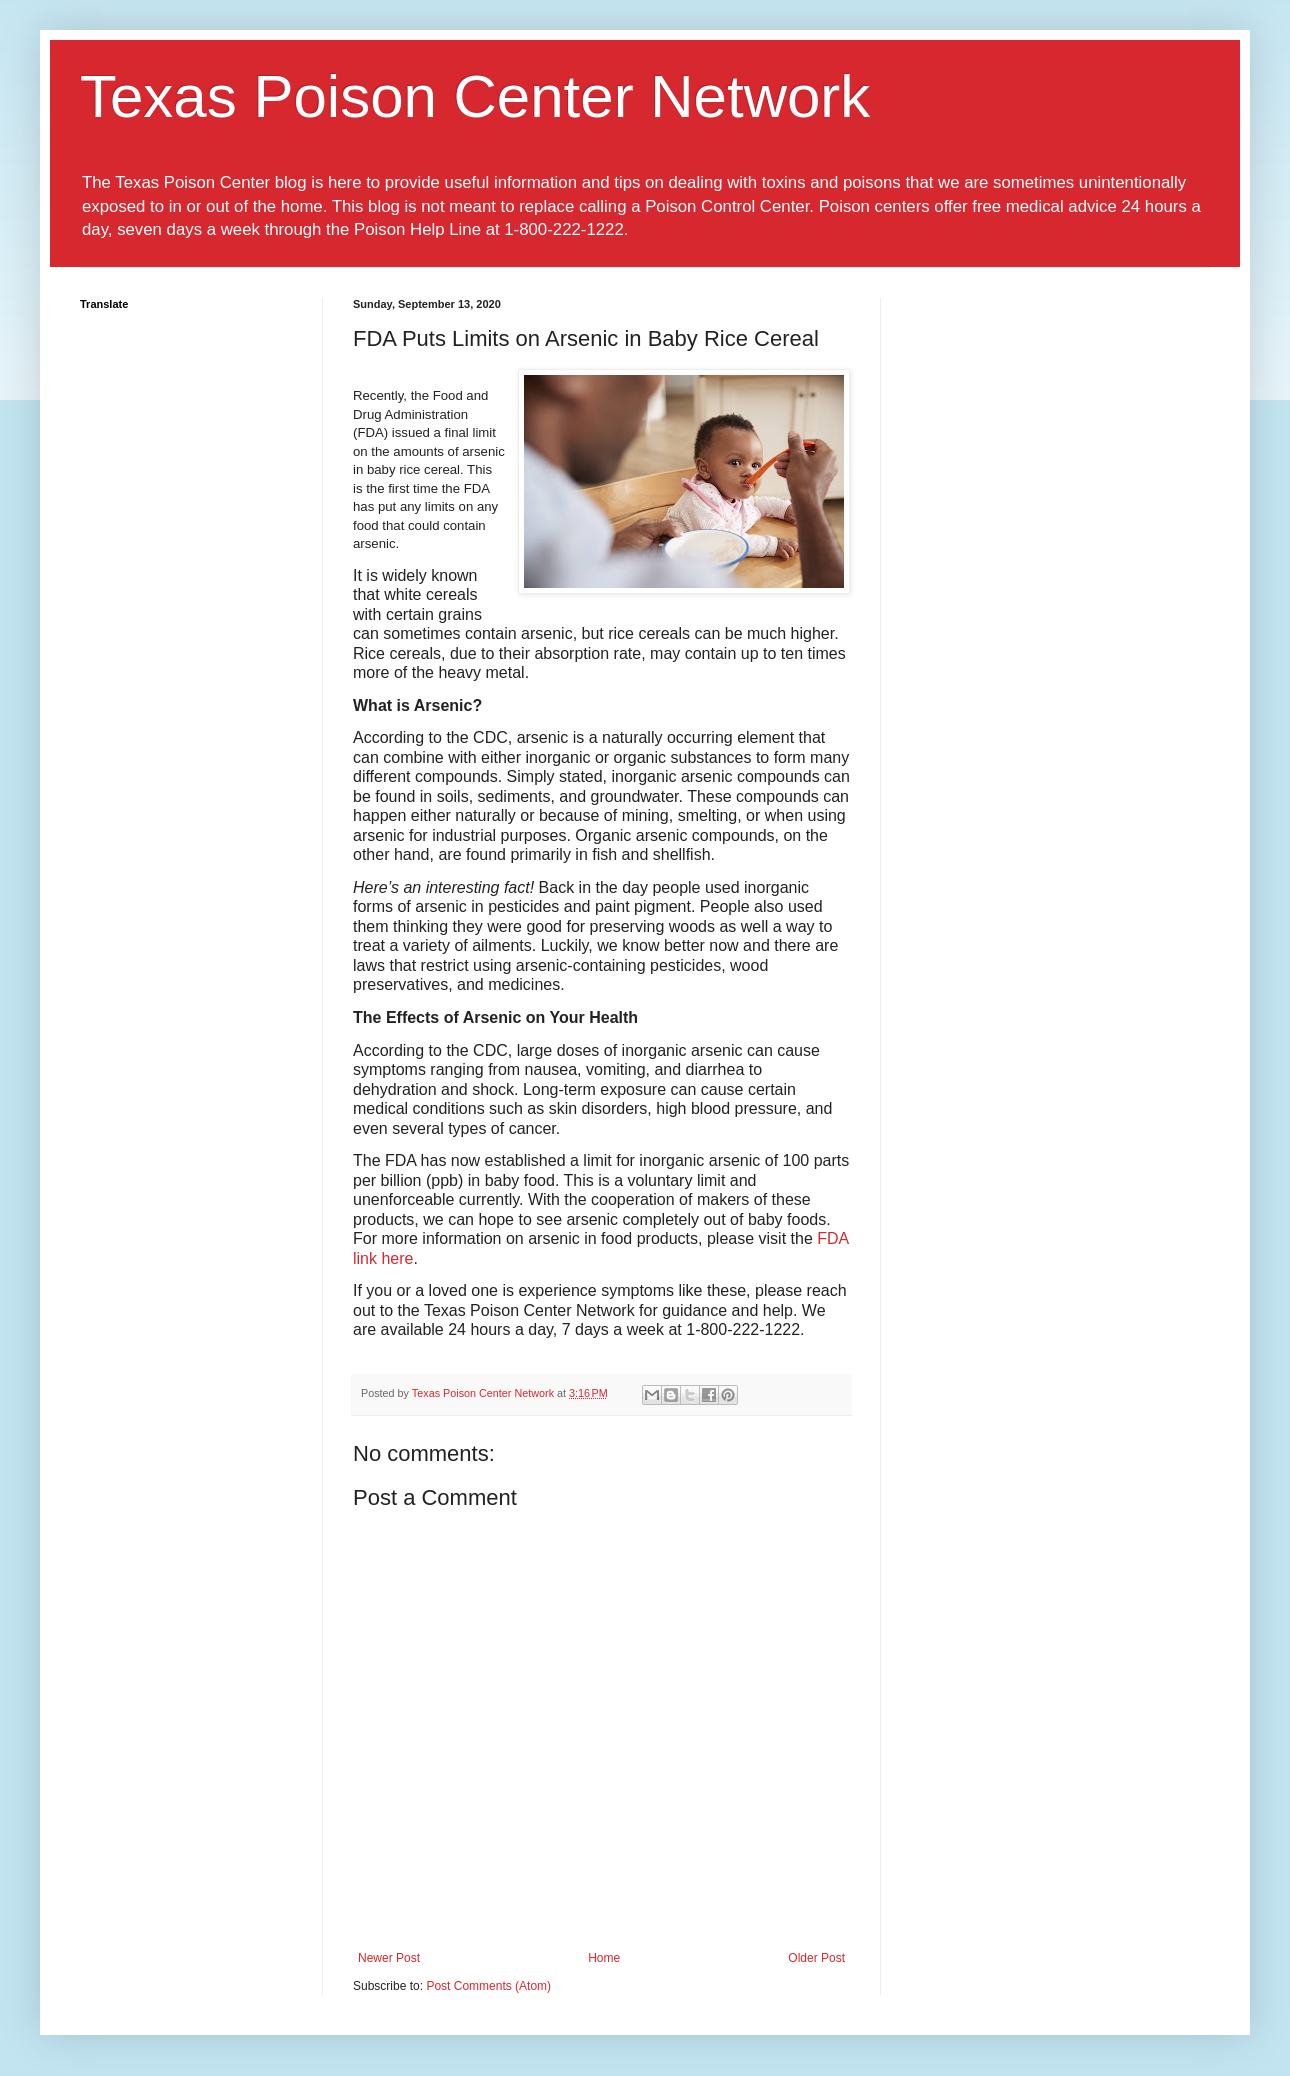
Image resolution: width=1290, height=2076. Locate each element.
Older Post (816, 1958)
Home (604, 1958)
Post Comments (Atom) (488, 1986)
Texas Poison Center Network (475, 96)
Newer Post (389, 1958)
